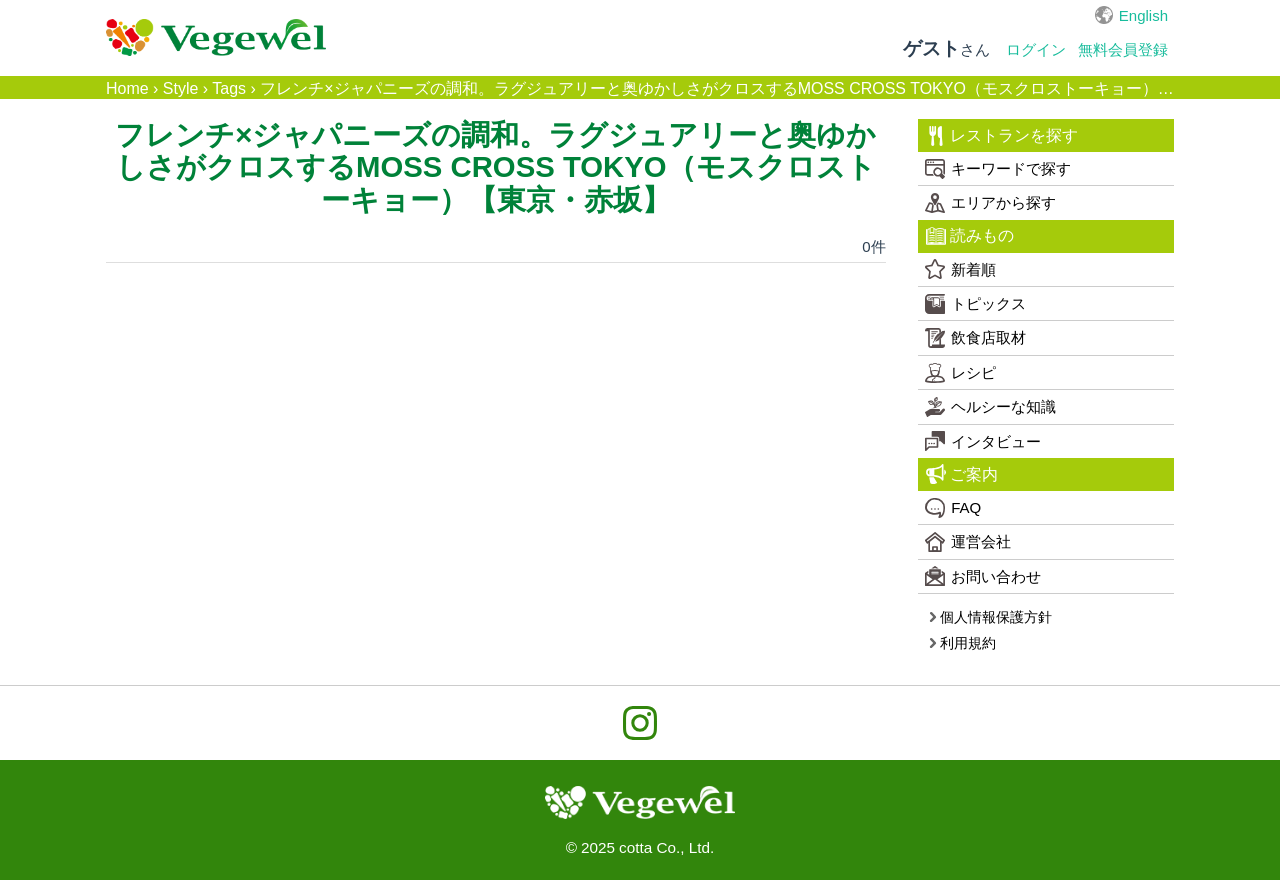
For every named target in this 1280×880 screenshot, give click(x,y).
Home (127, 88)
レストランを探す (1002, 136)
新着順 (960, 269)
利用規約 (962, 643)
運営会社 (968, 542)
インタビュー (983, 441)
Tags (229, 88)
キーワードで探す (998, 169)
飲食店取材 (975, 338)
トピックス (975, 304)
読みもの (970, 236)
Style (181, 88)
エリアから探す (990, 203)
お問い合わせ (983, 576)
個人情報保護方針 (990, 617)
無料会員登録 (1123, 49)
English (1143, 15)
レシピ (960, 373)
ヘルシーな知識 (990, 407)
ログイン (1036, 49)
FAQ (953, 508)
